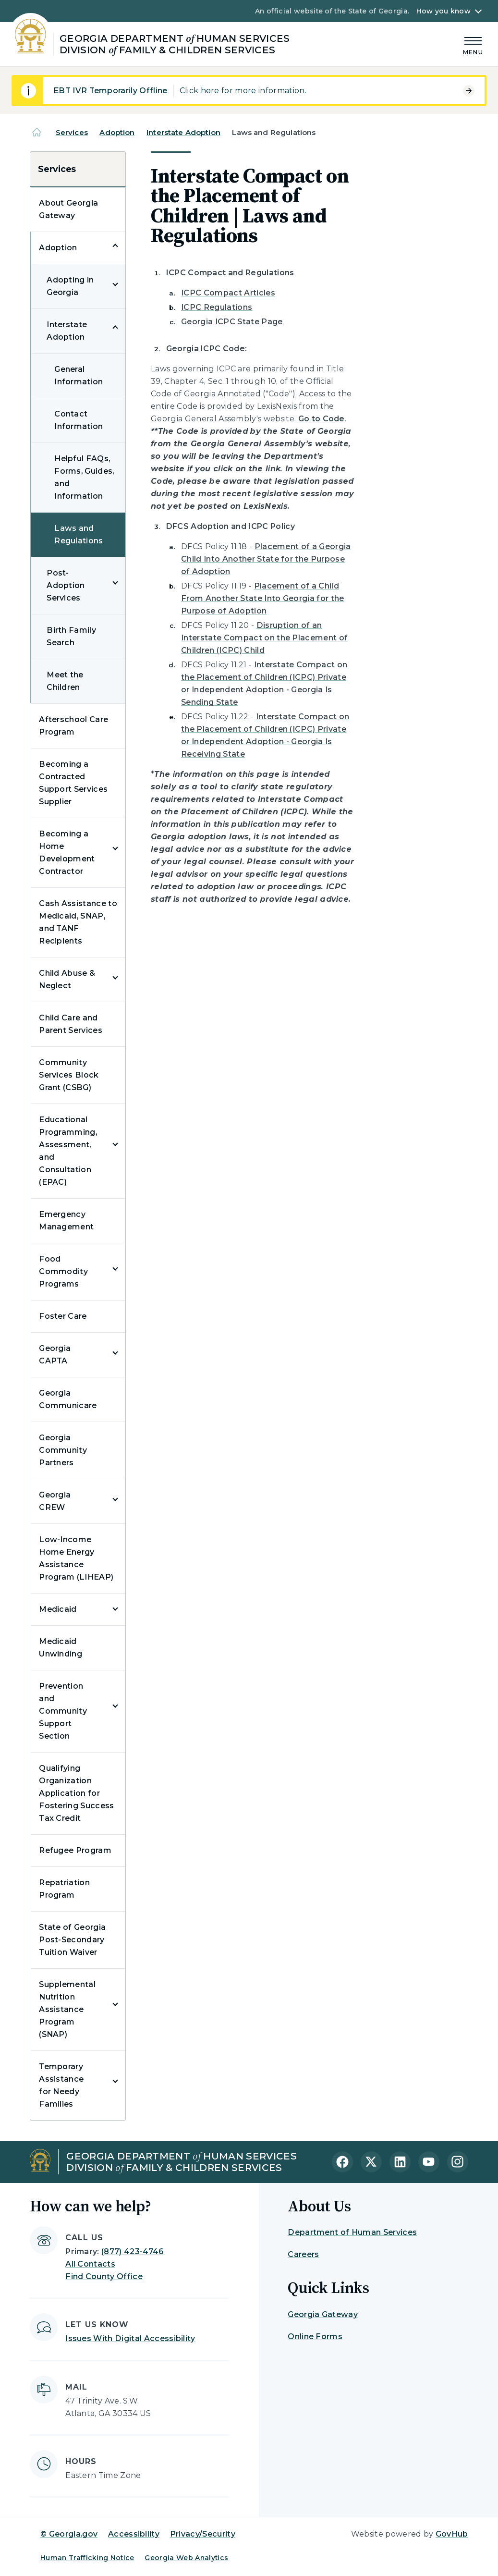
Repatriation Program (64, 1889)
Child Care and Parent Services (70, 1024)
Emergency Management (66, 1220)
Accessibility (133, 2534)
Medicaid (58, 1609)
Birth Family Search (71, 636)
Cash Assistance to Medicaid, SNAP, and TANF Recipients (78, 922)
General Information (78, 375)
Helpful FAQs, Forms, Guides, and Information (84, 477)
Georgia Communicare (68, 1399)
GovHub (452, 2534)
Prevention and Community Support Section (63, 1711)
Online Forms (315, 2336)
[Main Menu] (473, 44)
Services (72, 132)
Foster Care (63, 1316)
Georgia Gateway (323, 2314)
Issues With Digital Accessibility (130, 2338)
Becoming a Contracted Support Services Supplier (73, 783)
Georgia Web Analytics (186, 2557)
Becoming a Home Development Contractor (67, 852)
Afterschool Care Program (73, 725)
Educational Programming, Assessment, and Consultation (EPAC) (68, 1151)
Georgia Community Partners (63, 1450)
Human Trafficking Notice (87, 2557)
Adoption (116, 132)
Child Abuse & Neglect (67, 979)
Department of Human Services (352, 2232)
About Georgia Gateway (68, 209)
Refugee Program (75, 1850)
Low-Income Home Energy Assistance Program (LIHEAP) (76, 1558)
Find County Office (104, 2276)
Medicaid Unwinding (60, 1647)
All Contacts (90, 2264)
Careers (303, 2254)
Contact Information (78, 420)
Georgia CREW (55, 1501)
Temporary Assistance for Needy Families (61, 2085)
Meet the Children (65, 681)
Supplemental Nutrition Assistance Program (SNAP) (67, 2009)
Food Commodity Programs (63, 1271)
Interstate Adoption (183, 132)
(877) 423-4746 (132, 2251)
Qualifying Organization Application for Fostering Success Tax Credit (76, 1793)
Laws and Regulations (78, 534)
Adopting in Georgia (70, 286)
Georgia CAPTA (55, 1354)
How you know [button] (443, 11)
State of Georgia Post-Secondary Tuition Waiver (72, 1940)
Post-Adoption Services (66, 585)
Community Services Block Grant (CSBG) (68, 1075)
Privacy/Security (202, 2534)
